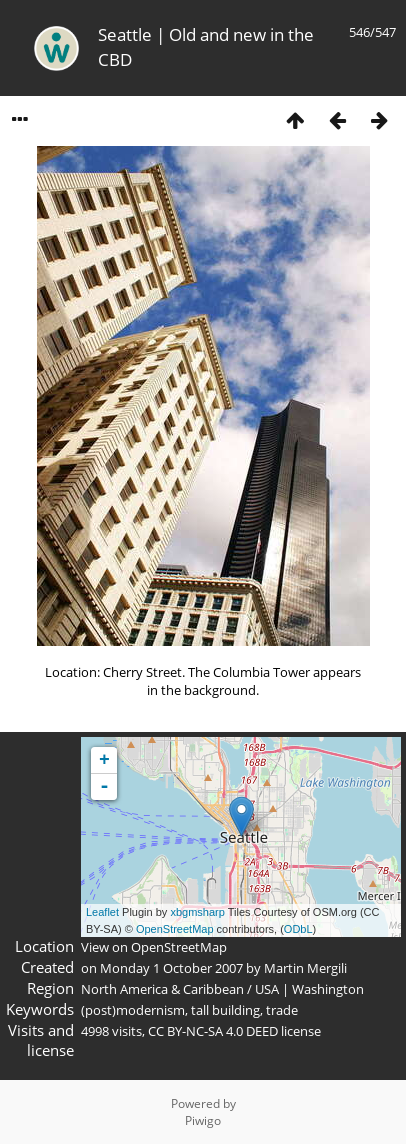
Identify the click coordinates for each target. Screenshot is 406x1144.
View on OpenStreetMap (154, 947)
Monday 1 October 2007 (171, 968)
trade (282, 1010)
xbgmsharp (197, 912)
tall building (225, 1010)
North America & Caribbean (162, 989)
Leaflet (102, 912)
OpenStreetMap (175, 929)
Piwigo (203, 1120)
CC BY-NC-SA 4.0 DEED (213, 1031)
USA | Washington (309, 989)
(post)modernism (133, 1010)
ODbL (298, 929)
